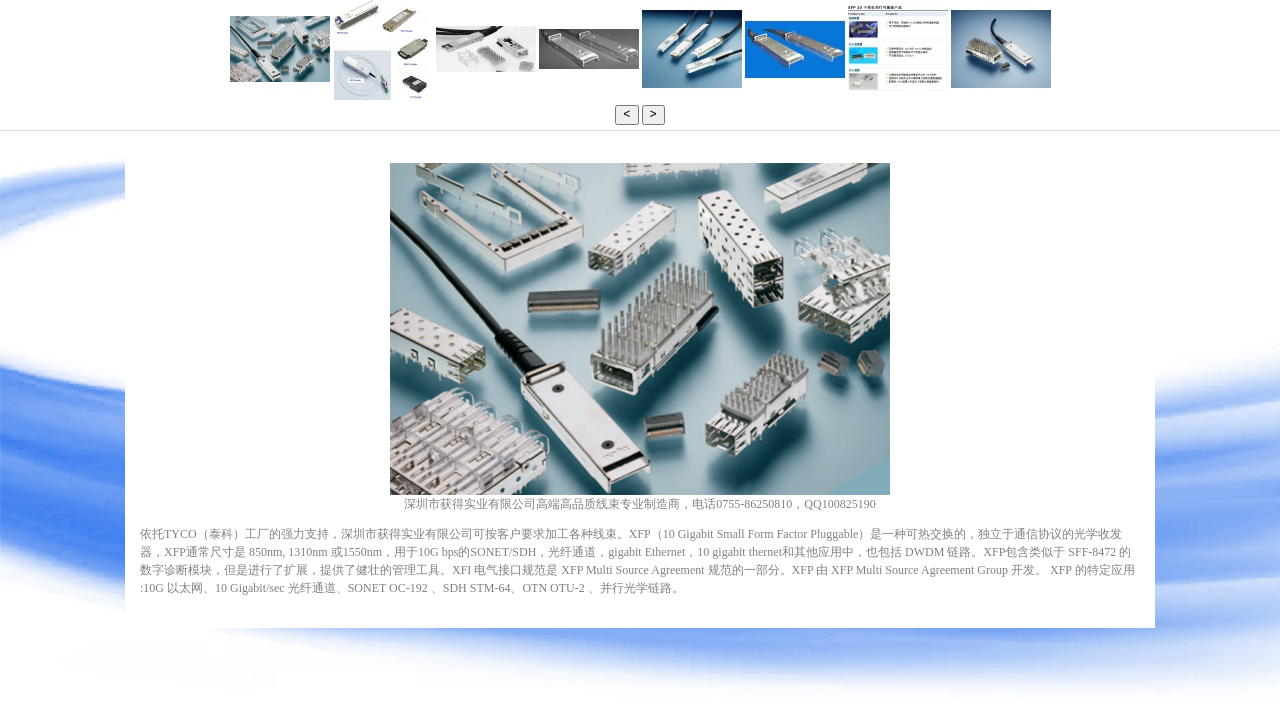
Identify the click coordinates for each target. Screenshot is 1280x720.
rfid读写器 (707, 591)
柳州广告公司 (699, 591)
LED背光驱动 (690, 591)
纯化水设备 (714, 591)
